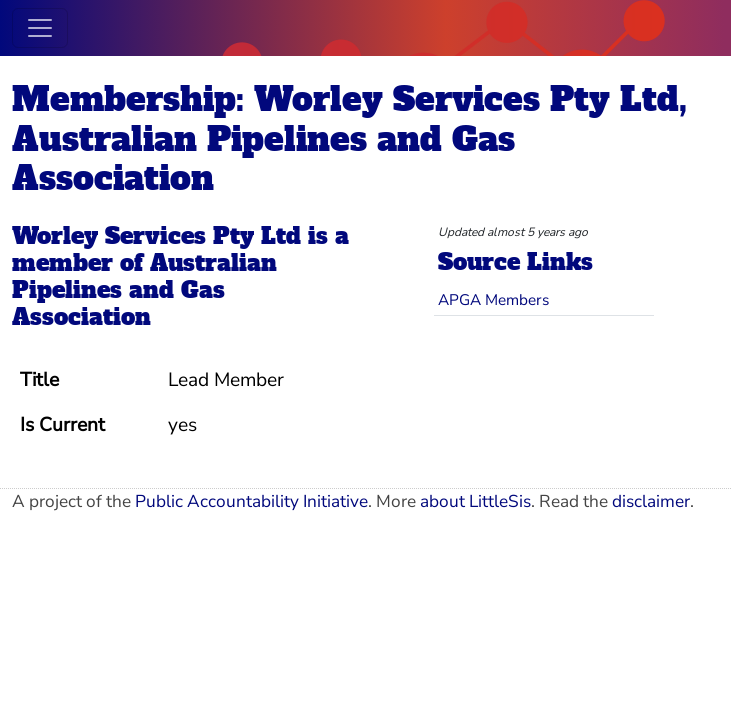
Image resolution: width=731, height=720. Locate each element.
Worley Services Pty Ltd (156, 236)
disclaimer (651, 501)
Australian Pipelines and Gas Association (144, 290)
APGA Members (493, 299)
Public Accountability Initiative (251, 501)
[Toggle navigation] (40, 28)
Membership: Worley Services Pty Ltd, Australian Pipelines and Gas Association (349, 139)
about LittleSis (475, 501)
